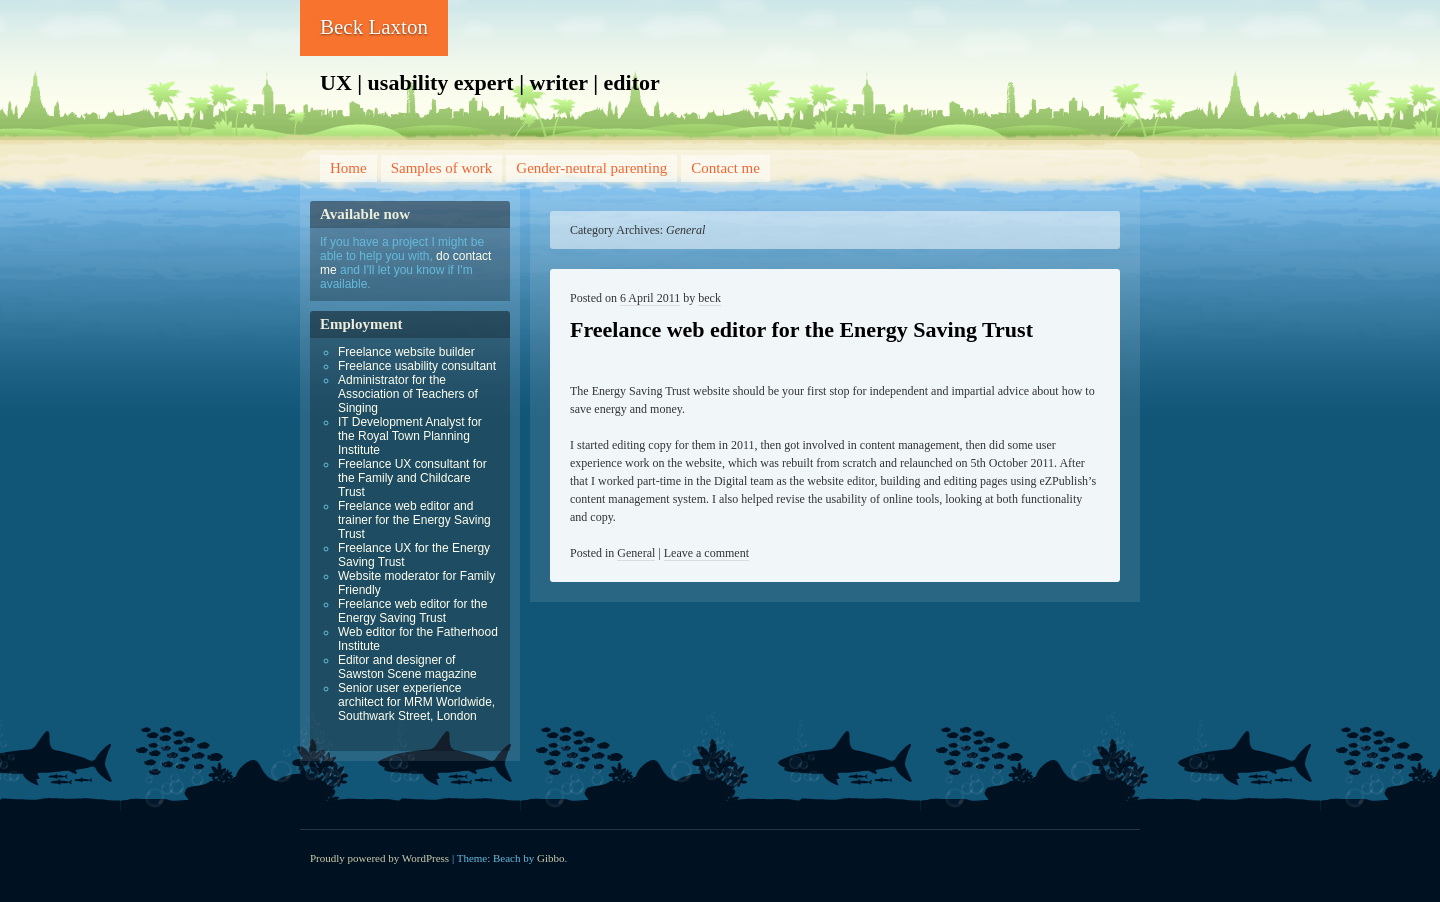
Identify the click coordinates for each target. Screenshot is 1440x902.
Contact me (725, 168)
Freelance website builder (406, 352)
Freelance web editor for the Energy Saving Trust (801, 329)
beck (709, 298)
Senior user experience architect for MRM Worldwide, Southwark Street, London (416, 702)
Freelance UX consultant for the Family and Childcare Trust (412, 478)
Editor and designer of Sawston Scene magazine (407, 667)
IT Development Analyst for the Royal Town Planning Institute (410, 436)
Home (348, 168)
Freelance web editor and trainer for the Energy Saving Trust (414, 520)
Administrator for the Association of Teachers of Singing (408, 394)
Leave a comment (706, 553)
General (636, 553)
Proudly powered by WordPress (379, 858)
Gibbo (551, 858)
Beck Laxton (374, 27)
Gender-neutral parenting (591, 168)
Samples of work (442, 168)
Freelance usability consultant (417, 366)
